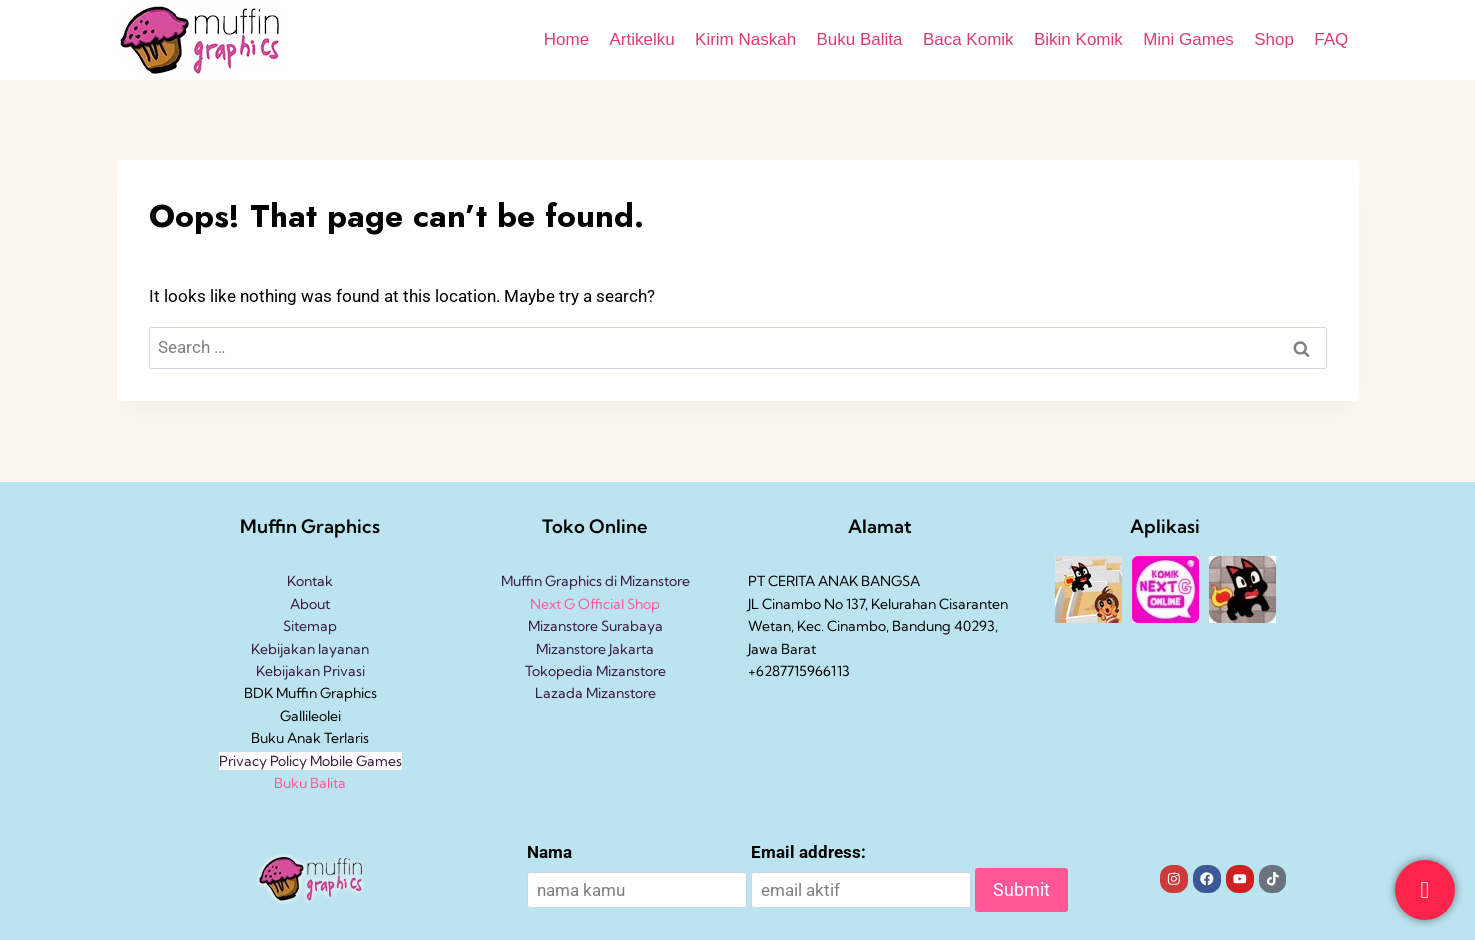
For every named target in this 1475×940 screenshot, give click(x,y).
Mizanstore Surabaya (595, 626)
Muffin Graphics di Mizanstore (595, 581)
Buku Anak (286, 738)
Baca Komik (968, 39)
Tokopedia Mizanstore (595, 671)
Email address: (808, 852)
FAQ (1331, 39)
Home (566, 39)
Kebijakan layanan (310, 649)
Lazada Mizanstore (595, 693)
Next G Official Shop (595, 604)
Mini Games (1188, 39)
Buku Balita (860, 39)
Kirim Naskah (745, 39)
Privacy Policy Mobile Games (310, 761)
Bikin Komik (1078, 39)
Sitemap (310, 626)
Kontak (310, 581)
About (310, 604)
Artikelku (641, 39)
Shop (1274, 39)
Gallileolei (310, 716)
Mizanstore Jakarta (595, 649)
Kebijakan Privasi (310, 671)
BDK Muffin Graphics (310, 693)
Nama (549, 852)
